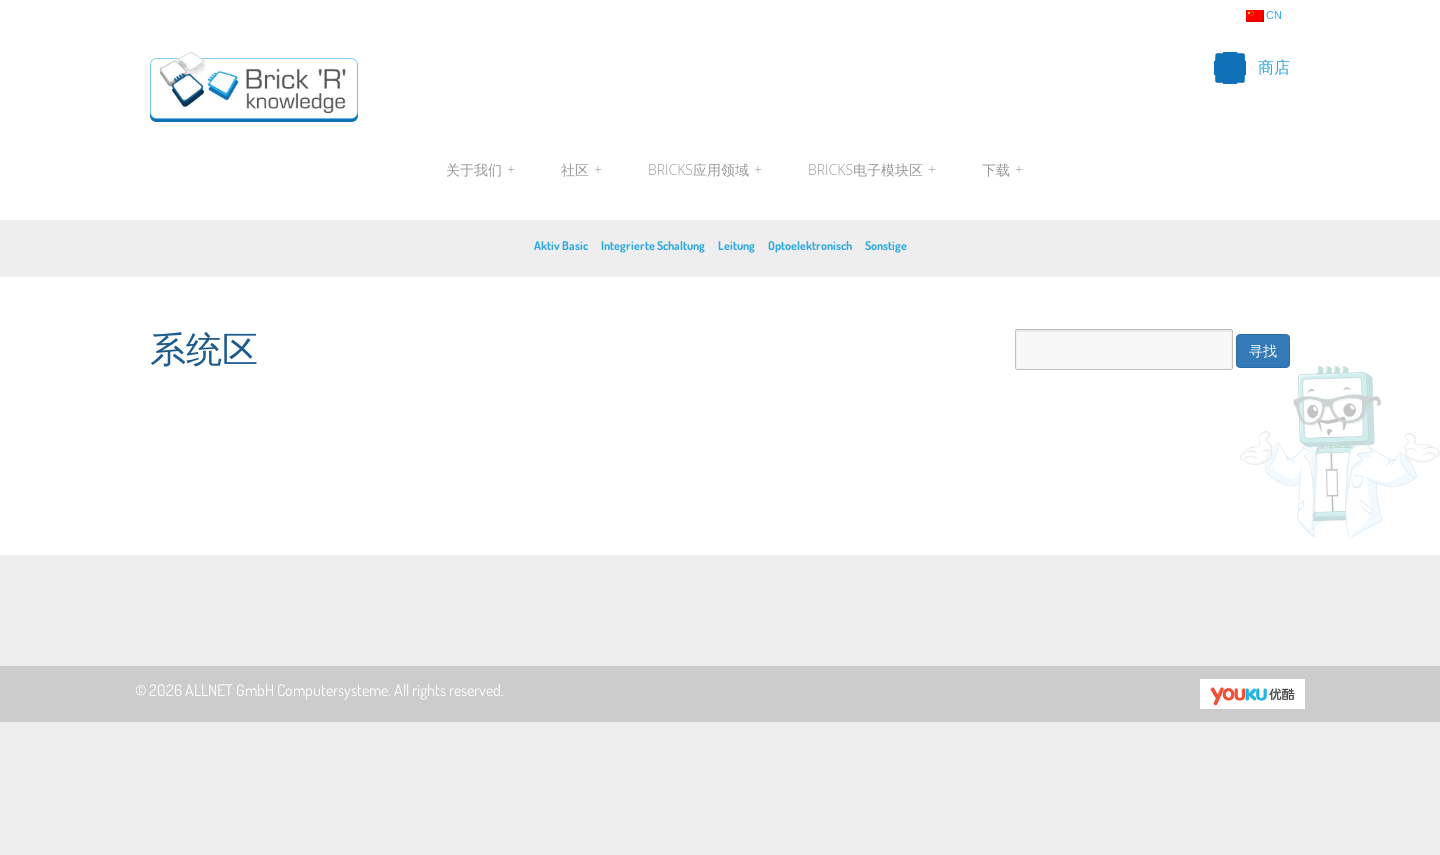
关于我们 (480, 170)
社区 (581, 170)
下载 (1000, 170)
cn (1264, 16)
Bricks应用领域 (705, 170)
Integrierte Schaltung (653, 245)
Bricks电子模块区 (872, 170)
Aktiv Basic (561, 245)
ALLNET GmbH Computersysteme (286, 690)
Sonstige (886, 245)
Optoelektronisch (810, 245)
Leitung (736, 245)
